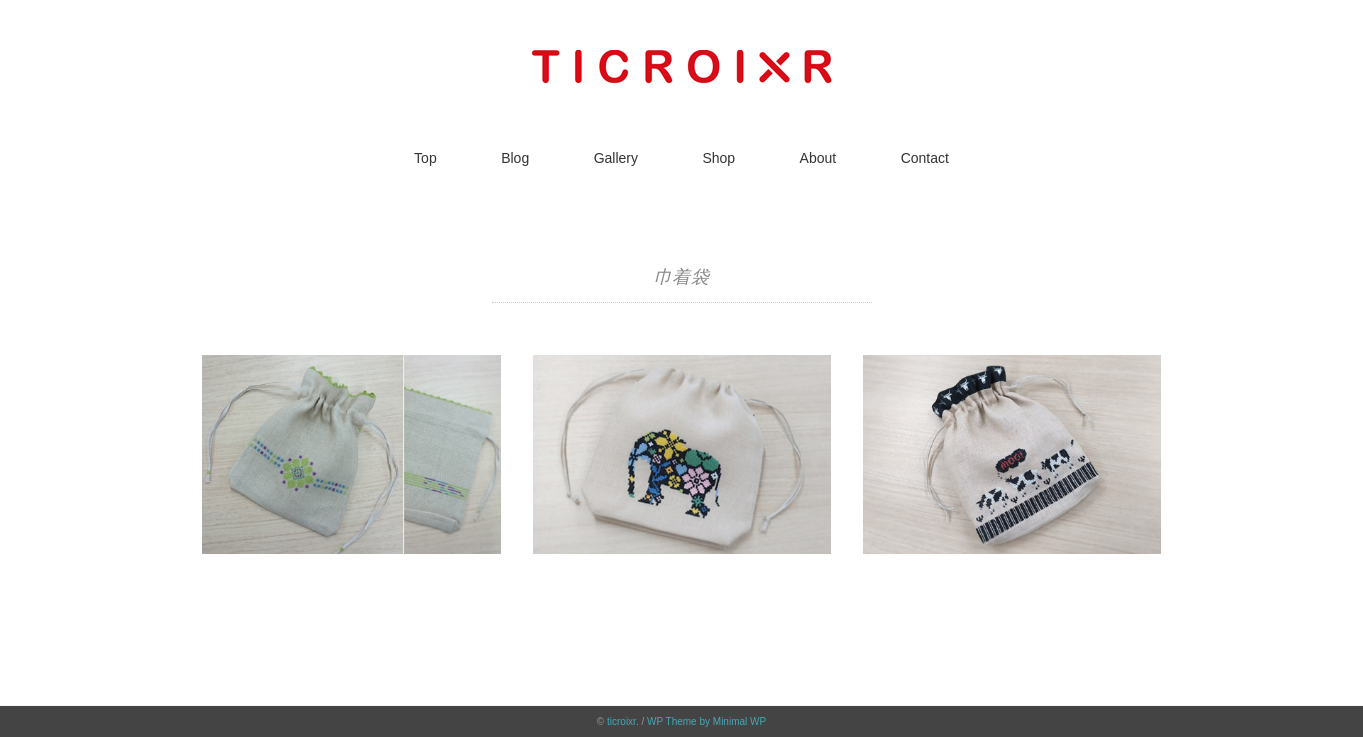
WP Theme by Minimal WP (706, 721)
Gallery (616, 158)
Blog (515, 158)
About (818, 158)
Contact (925, 158)
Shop (718, 158)
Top (425, 158)
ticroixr (621, 721)
